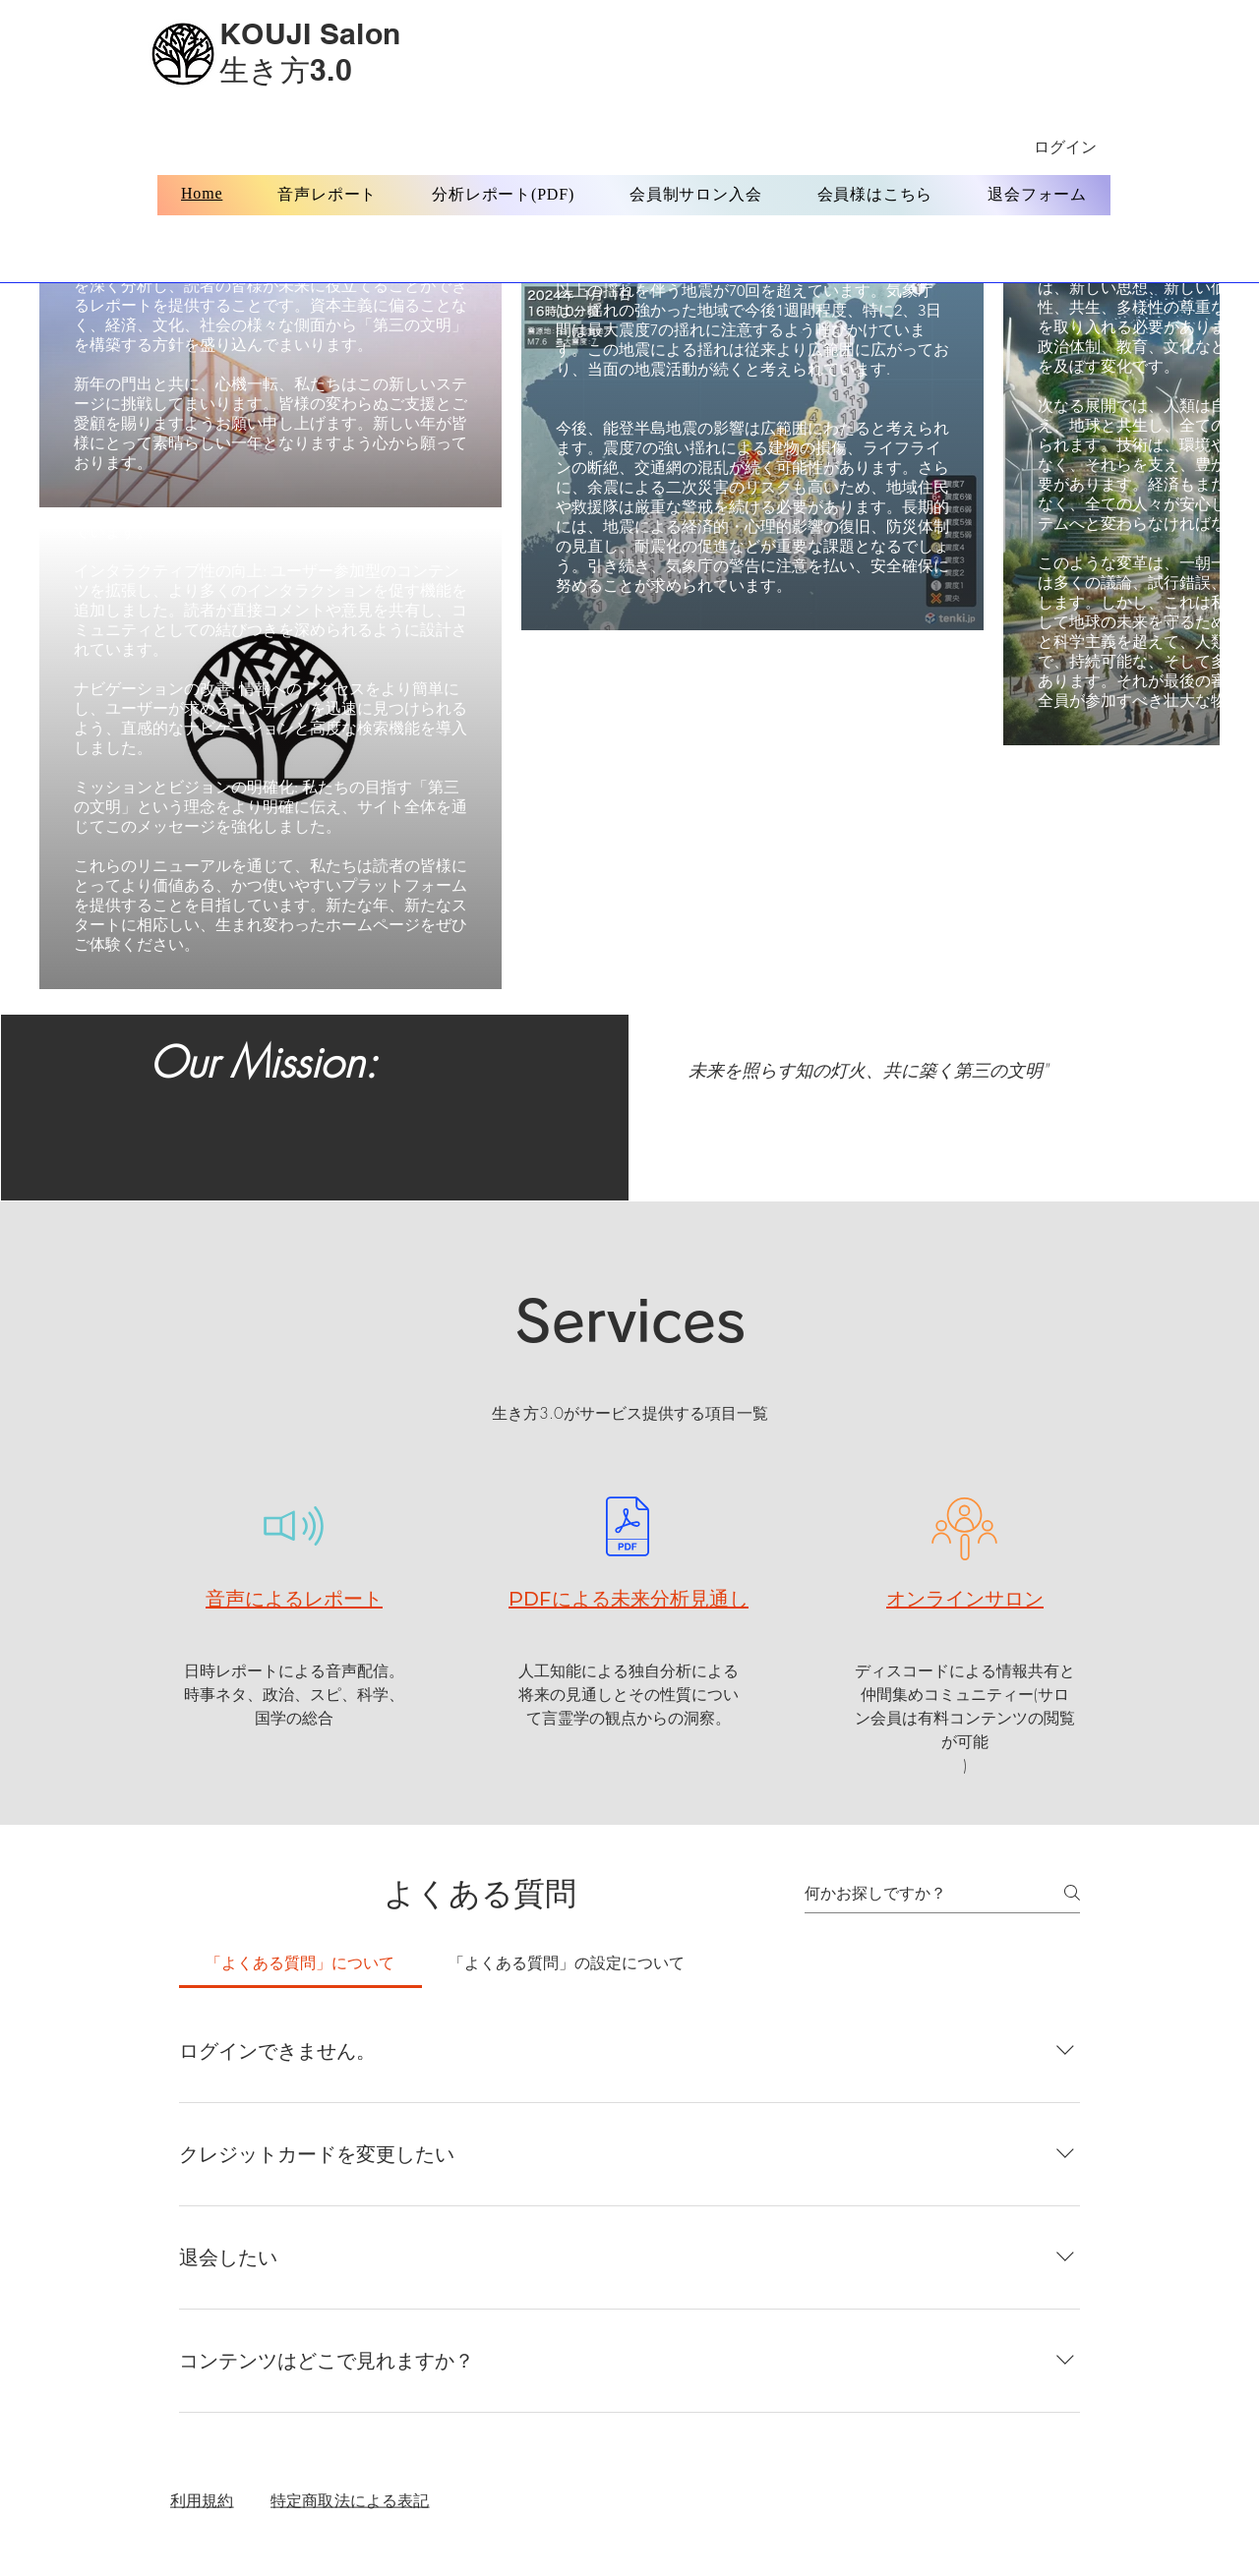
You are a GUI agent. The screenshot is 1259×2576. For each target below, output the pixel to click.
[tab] (300, 1962)
